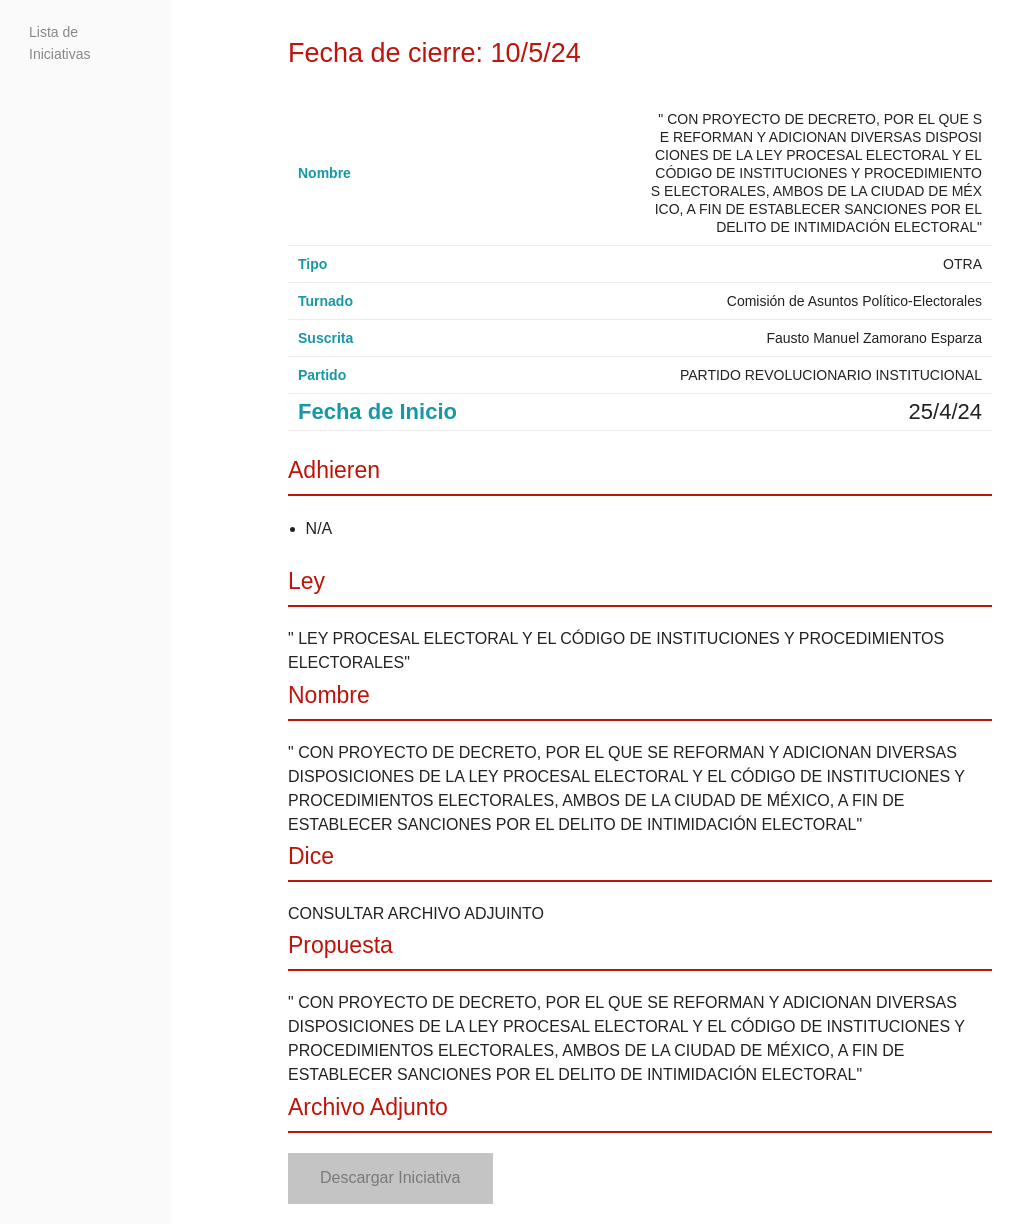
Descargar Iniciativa (390, 1177)
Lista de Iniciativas (59, 43)
